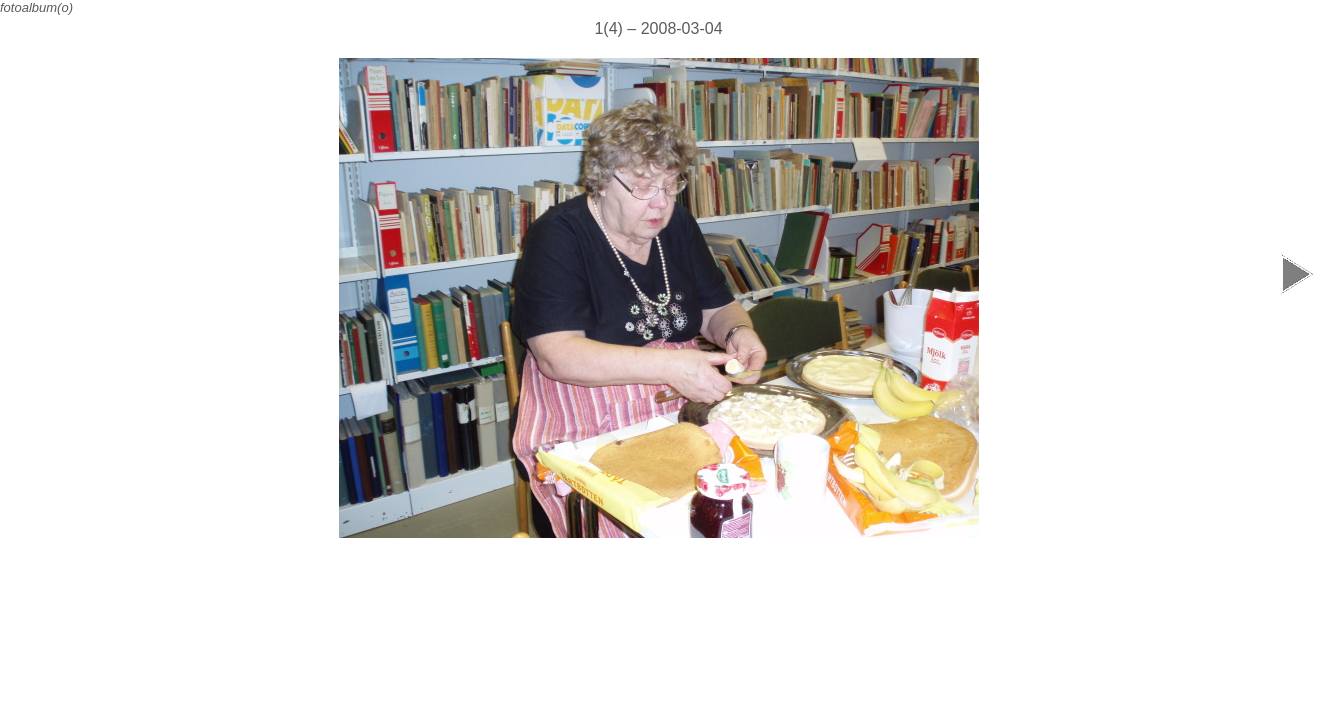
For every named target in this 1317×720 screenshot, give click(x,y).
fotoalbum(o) (36, 7)
